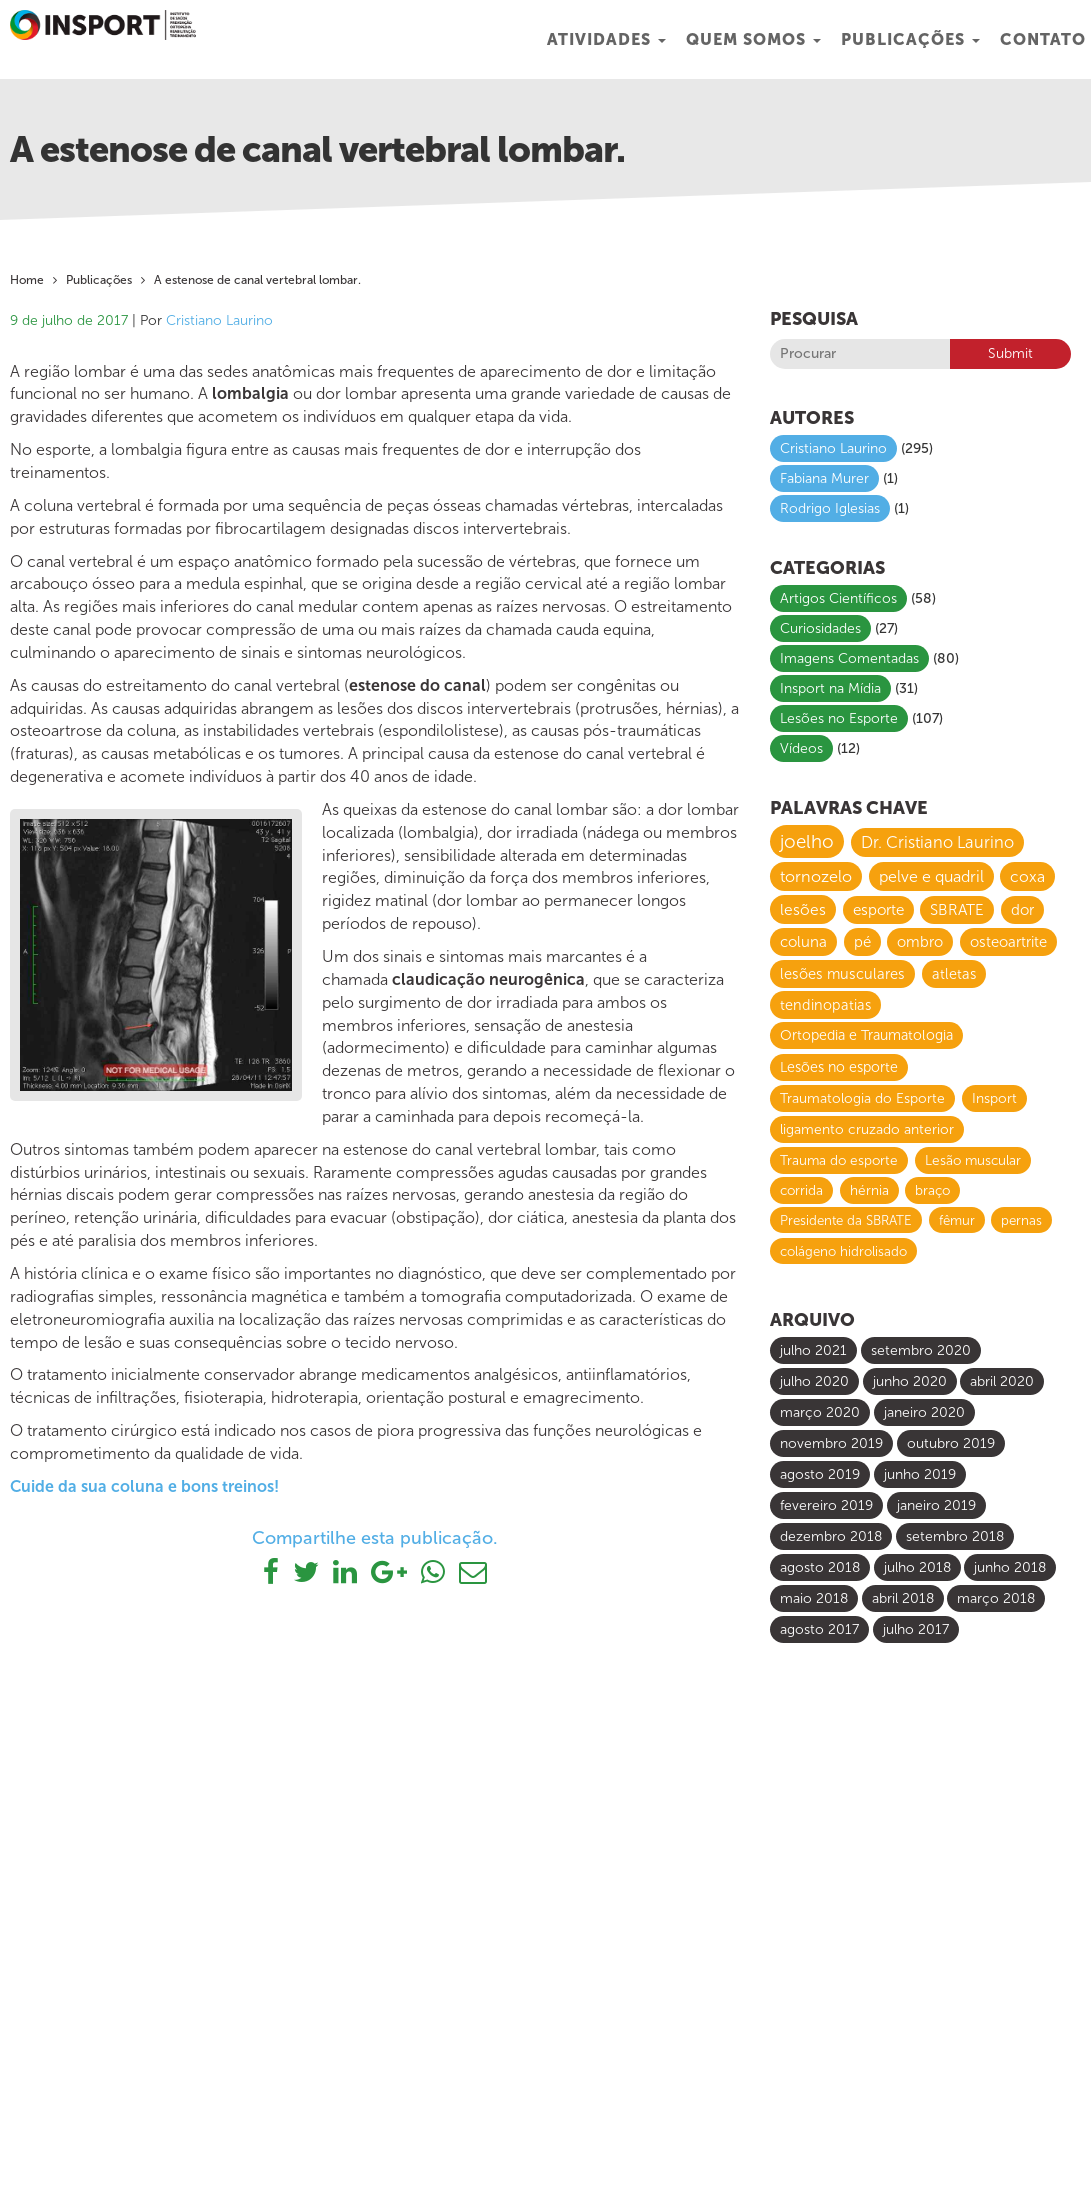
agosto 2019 (820, 1474)
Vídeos (801, 748)
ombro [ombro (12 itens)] (920, 942)
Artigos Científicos (838, 598)
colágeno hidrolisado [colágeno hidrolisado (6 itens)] (843, 1251)
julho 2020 (814, 1381)
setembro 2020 (921, 1350)
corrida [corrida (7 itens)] (801, 1190)
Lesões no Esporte (839, 718)
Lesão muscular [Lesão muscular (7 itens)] (973, 1160)
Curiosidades (820, 628)
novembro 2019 (831, 1443)
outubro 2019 (951, 1443)
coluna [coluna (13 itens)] (803, 942)
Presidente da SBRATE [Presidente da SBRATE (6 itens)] (846, 1220)
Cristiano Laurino (219, 320)
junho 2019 (920, 1474)
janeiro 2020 (924, 1412)
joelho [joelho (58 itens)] (807, 841)
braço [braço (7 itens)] (932, 1190)
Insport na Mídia (830, 688)
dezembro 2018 (831, 1536)
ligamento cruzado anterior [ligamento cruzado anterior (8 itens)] (867, 1129)
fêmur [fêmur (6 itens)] (957, 1220)
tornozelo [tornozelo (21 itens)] (816, 876)
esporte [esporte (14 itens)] (878, 910)
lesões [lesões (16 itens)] (803, 909)
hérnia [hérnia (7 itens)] (869, 1190)
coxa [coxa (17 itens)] (1027, 876)
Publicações (910, 39)
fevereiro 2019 (826, 1505)
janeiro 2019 (936, 1505)
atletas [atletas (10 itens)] (954, 974)
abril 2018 (903, 1598)
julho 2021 (813, 1350)
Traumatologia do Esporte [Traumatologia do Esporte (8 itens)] (862, 1098)
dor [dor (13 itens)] (1022, 910)
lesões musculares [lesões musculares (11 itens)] (842, 974)
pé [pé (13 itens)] (862, 942)
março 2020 (820, 1412)
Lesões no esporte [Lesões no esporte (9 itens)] (839, 1067)
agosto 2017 (819, 1629)
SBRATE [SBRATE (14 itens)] (957, 910)
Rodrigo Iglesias (830, 508)
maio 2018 (814, 1598)
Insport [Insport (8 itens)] (994, 1098)
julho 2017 (916, 1629)
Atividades (606, 39)
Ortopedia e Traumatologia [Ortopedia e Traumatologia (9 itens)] (866, 1035)
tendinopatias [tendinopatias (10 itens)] (825, 1005)
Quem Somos (753, 39)
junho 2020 (910, 1381)
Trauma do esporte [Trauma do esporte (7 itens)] (839, 1160)
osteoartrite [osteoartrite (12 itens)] (1008, 942)
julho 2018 (917, 1567)
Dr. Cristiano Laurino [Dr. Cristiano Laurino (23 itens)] (937, 842)
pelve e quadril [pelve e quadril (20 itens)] (931, 876)
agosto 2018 (820, 1567)
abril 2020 (1002, 1381)
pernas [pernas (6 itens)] (1021, 1220)
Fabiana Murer (824, 478)
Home (27, 280)
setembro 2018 (955, 1536)
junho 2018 (1010, 1567)
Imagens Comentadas (849, 658)
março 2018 (996, 1598)
